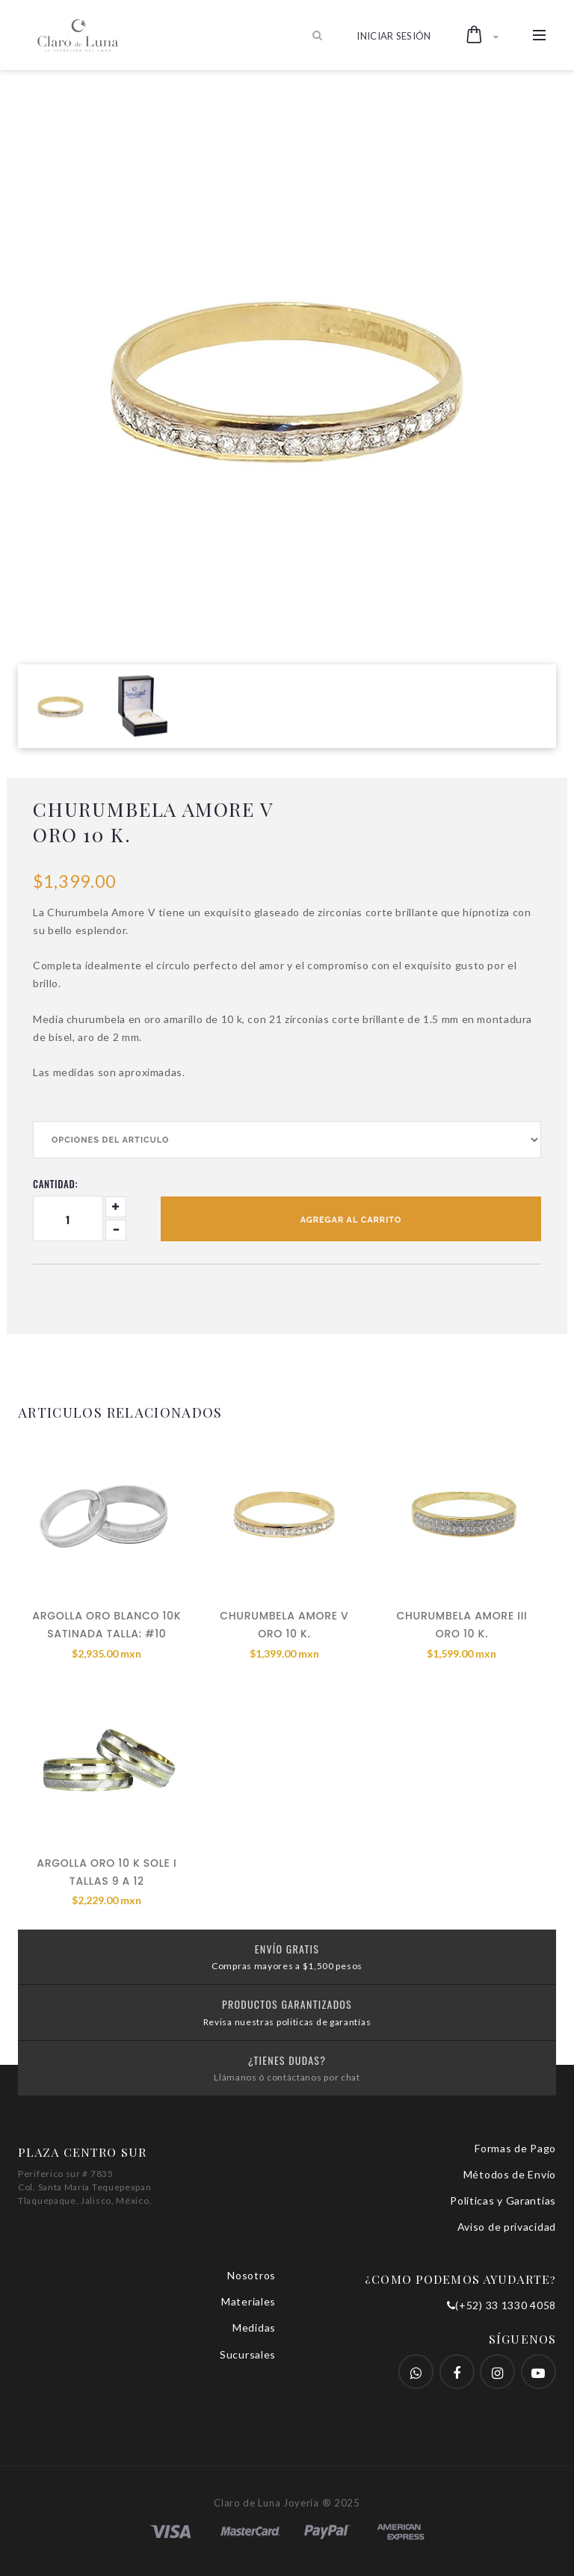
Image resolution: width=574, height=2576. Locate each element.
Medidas (254, 2327)
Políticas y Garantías (503, 2200)
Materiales (248, 2301)
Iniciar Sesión (394, 36)
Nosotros (251, 2275)
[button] (482, 35)
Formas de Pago (515, 2148)
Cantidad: (55, 1183)
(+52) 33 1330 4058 (501, 2305)
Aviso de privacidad (506, 2226)
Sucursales (248, 2354)
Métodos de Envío (509, 2174)
